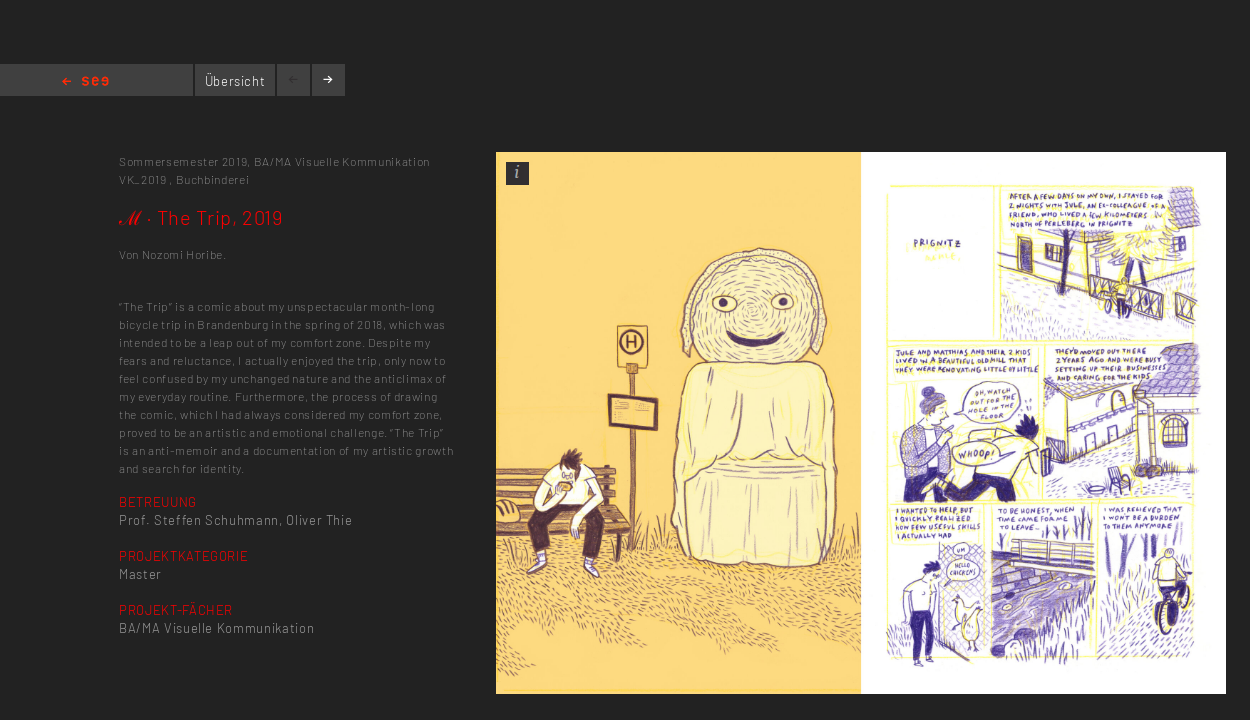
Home (85, 82)
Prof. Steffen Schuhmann (199, 520)
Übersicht (235, 81)
